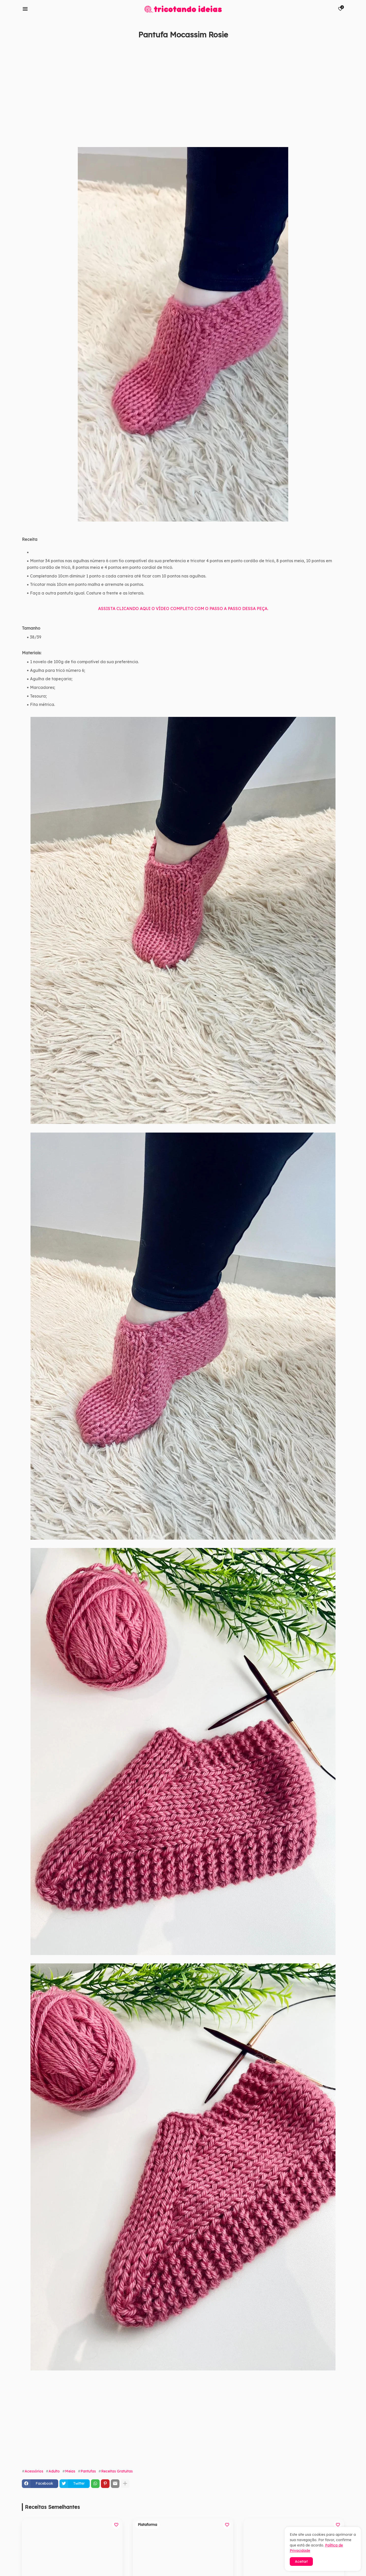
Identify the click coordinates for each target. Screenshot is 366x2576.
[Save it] (341, 47)
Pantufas (88, 2471)
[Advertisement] (174, 92)
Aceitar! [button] (301, 2561)
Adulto (54, 2471)
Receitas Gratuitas (117, 2471)
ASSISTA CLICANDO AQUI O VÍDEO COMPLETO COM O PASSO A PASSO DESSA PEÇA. (183, 608)
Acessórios (34, 2471)
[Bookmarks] (340, 9)
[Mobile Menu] (25, 9)
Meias (70, 2471)
